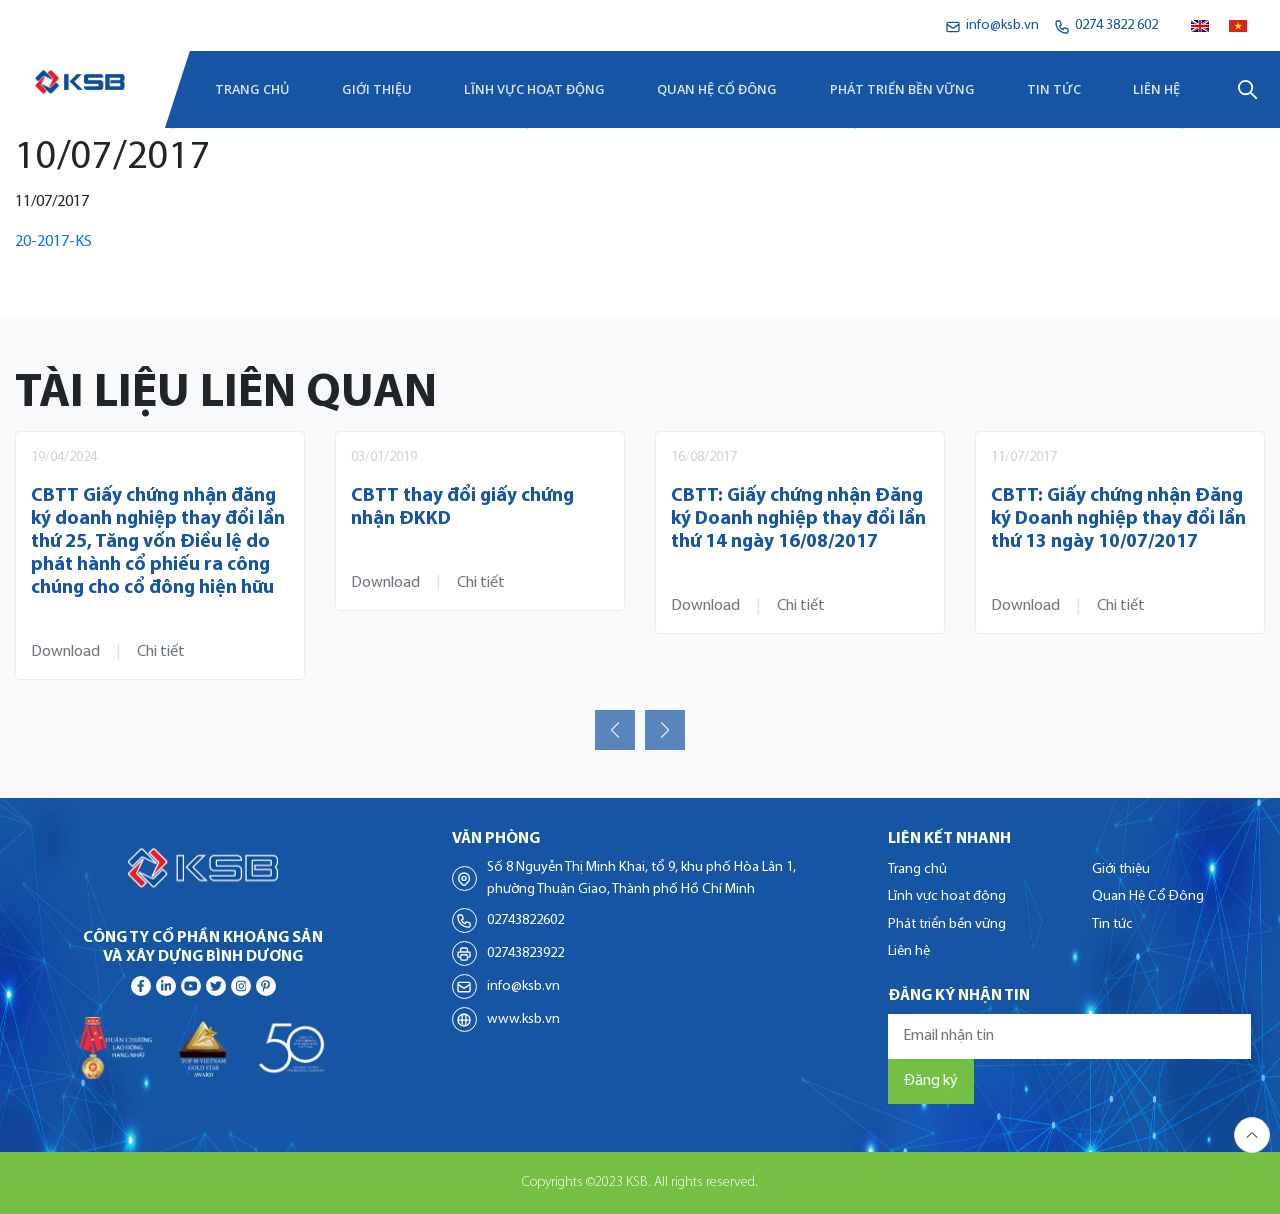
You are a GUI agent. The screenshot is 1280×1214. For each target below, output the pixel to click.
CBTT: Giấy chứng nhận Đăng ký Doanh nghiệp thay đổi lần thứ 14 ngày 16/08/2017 (798, 519)
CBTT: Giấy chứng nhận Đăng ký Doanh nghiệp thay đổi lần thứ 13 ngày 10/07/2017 (1118, 519)
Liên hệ (1156, 89)
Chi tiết (161, 652)
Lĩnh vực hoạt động (534, 89)
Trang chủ (252, 89)
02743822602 (525, 920)
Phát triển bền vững (902, 89)
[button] (615, 730)
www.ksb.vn (523, 1019)
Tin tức (1054, 89)
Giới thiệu (377, 89)
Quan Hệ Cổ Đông (717, 89)
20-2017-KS (53, 242)
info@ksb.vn (523, 986)
